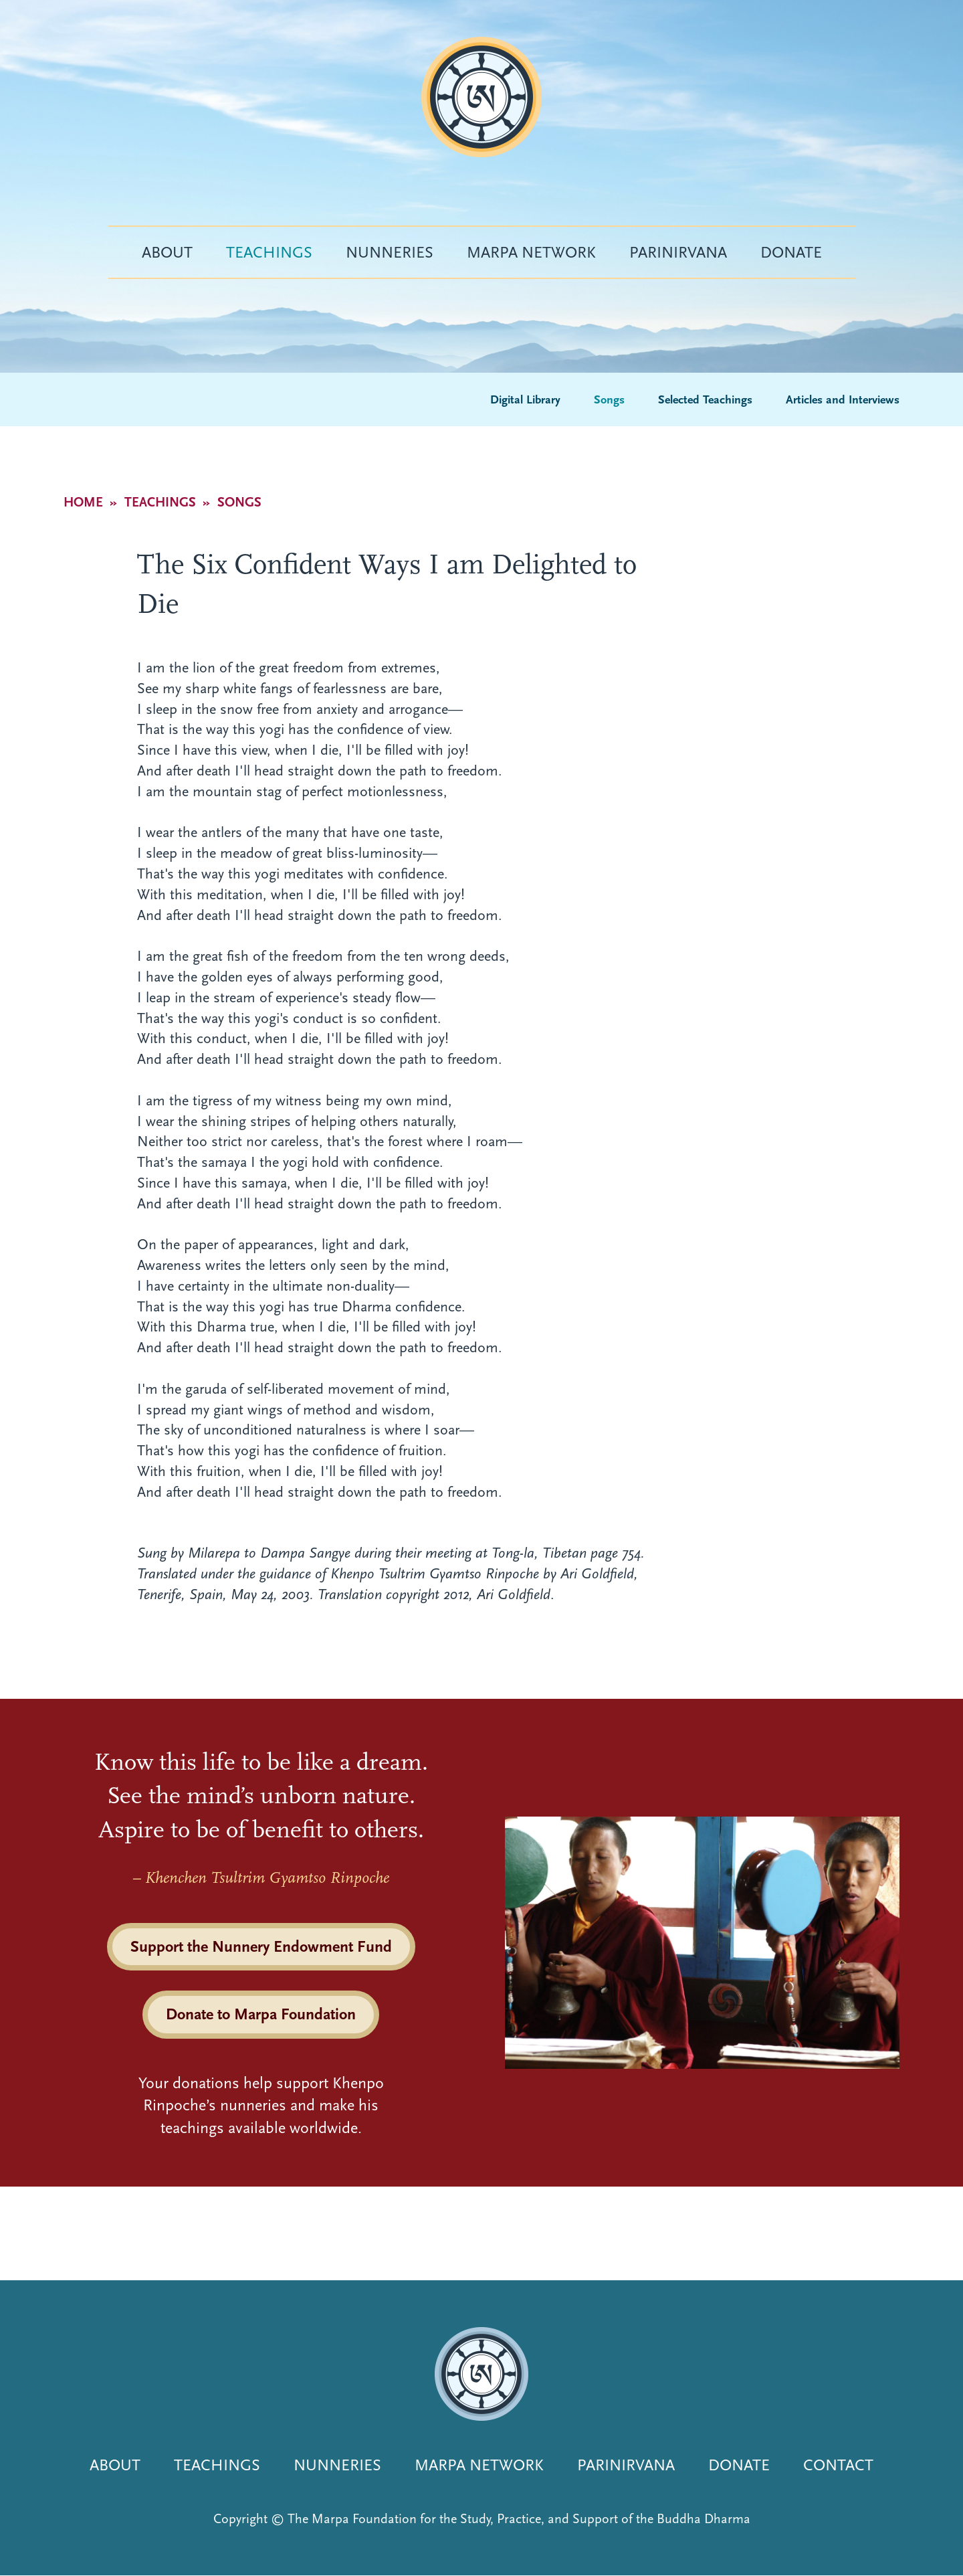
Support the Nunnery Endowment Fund (261, 1946)
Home (83, 502)
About (167, 252)
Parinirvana (678, 252)
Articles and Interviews (842, 400)
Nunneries (389, 252)
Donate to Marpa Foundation (261, 2014)
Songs (609, 400)
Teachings (269, 252)
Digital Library (525, 400)
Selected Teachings (705, 400)
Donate (791, 252)
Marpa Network (531, 252)
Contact (838, 2465)
